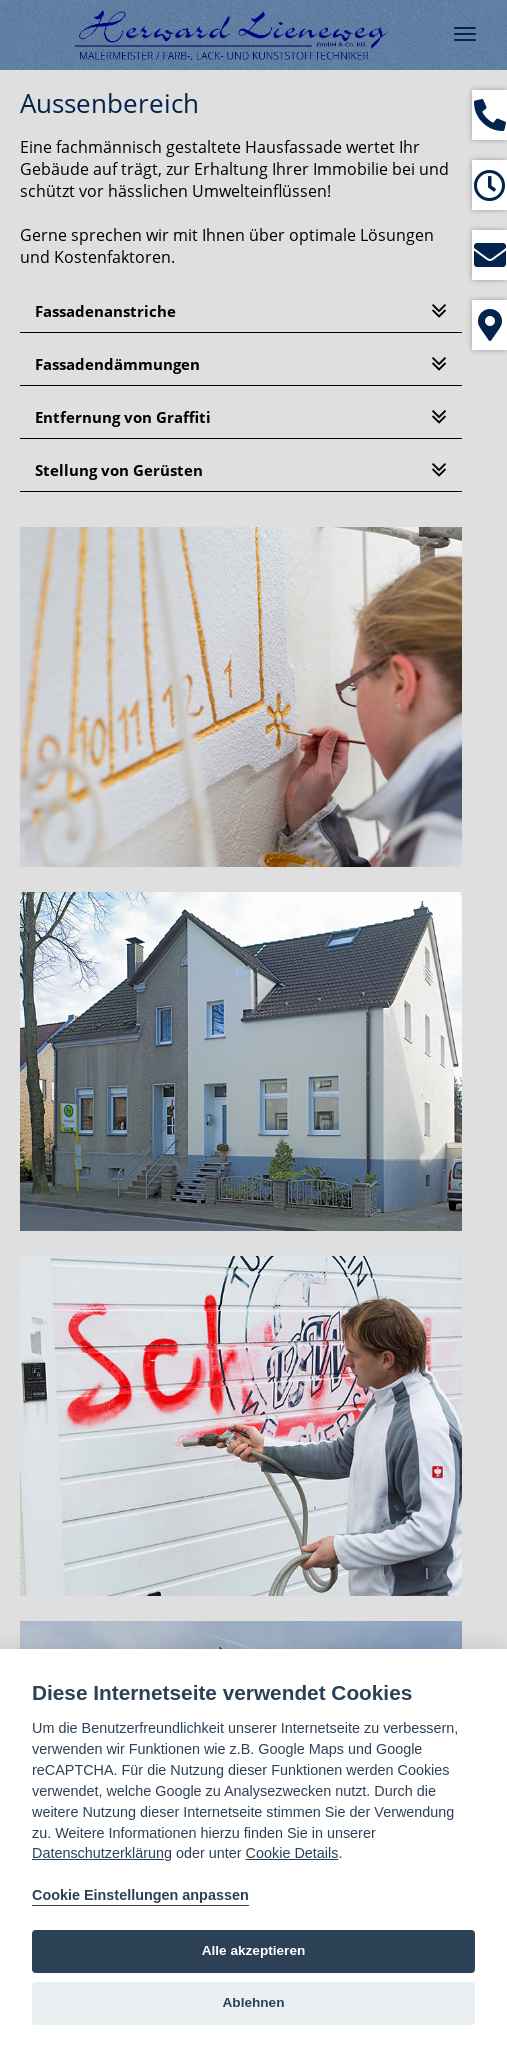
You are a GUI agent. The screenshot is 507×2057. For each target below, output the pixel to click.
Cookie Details (292, 1853)
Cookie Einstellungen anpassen (140, 1895)
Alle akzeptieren (254, 1950)
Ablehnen (254, 2002)
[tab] (241, 311)
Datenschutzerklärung (102, 1853)
